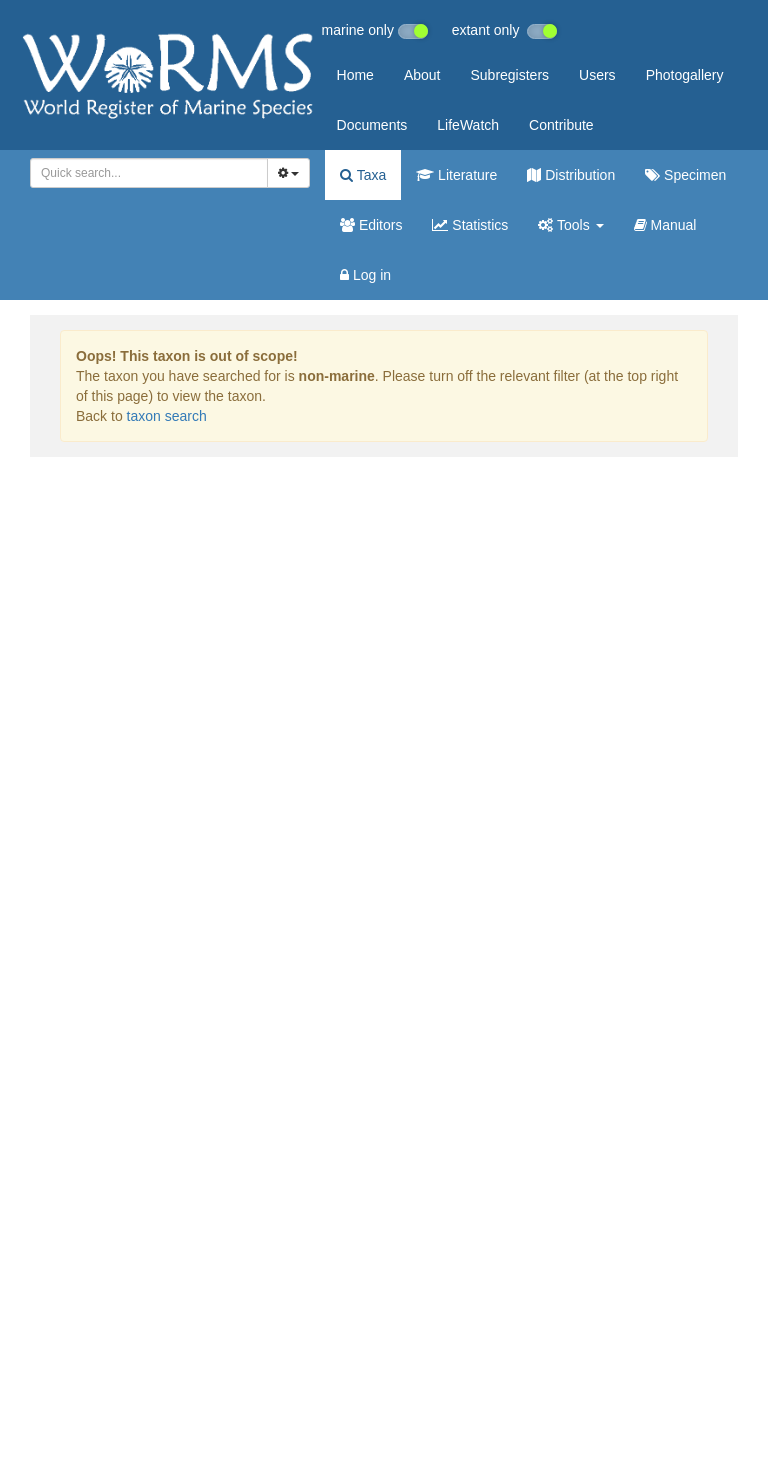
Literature (456, 175)
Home (355, 75)
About (422, 75)
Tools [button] (570, 225)
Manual (665, 225)
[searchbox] (143, 173)
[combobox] (149, 173)
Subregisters (509, 75)
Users (597, 75)
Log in (365, 275)
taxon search (167, 416)
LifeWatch (468, 125)
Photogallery (685, 75)
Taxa (363, 175)
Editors (371, 225)
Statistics (470, 225)
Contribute (561, 125)
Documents (372, 125)
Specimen (685, 175)
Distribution (571, 175)
